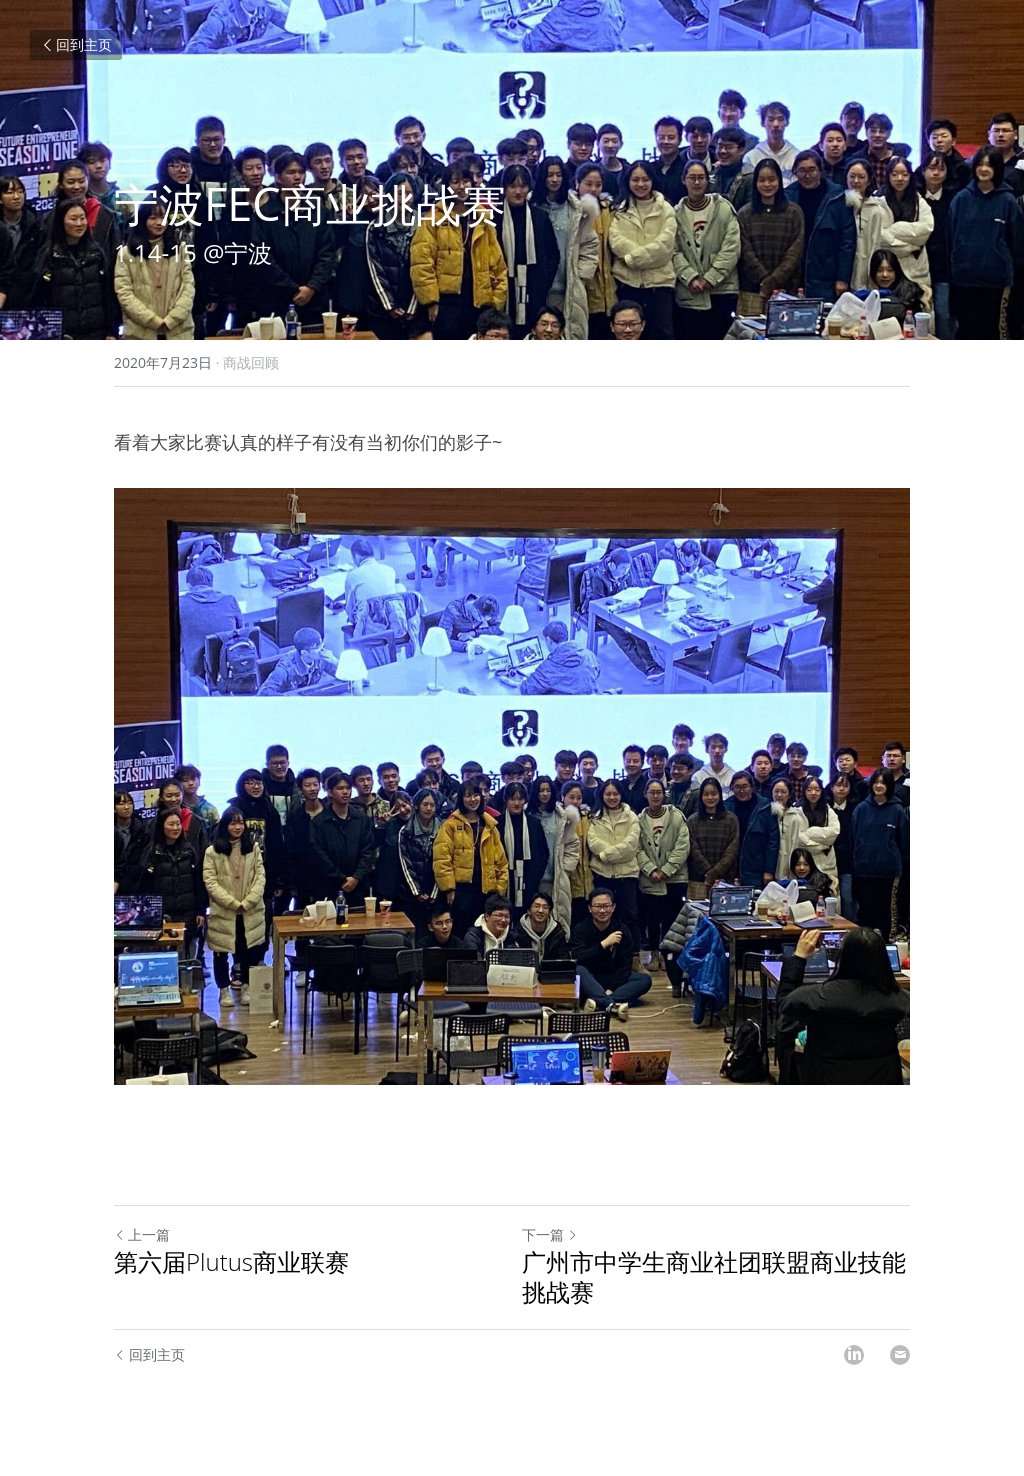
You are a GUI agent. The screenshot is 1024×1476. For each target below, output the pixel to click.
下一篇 (550, 1234)
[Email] (900, 1355)
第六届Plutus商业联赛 (231, 1262)
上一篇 (142, 1234)
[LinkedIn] (854, 1355)
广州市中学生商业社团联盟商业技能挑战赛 (714, 1277)
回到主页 (76, 44)
